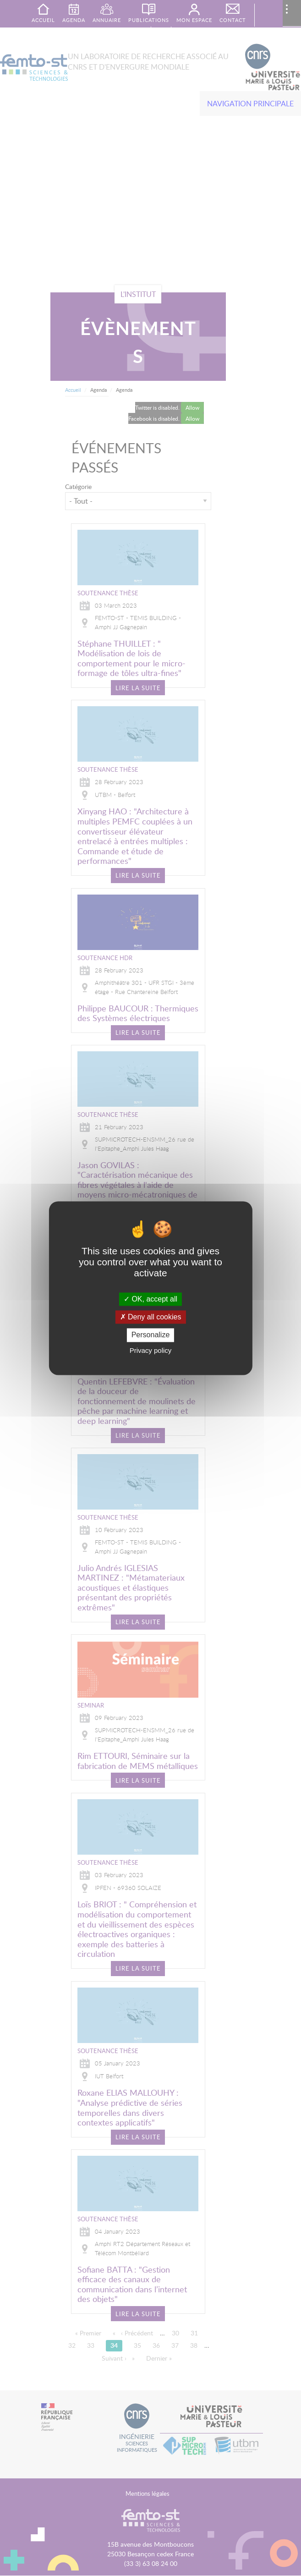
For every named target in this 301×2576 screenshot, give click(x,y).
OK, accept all (150, 1299)
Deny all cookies (150, 1317)
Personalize (150, 1335)
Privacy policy (151, 1350)
